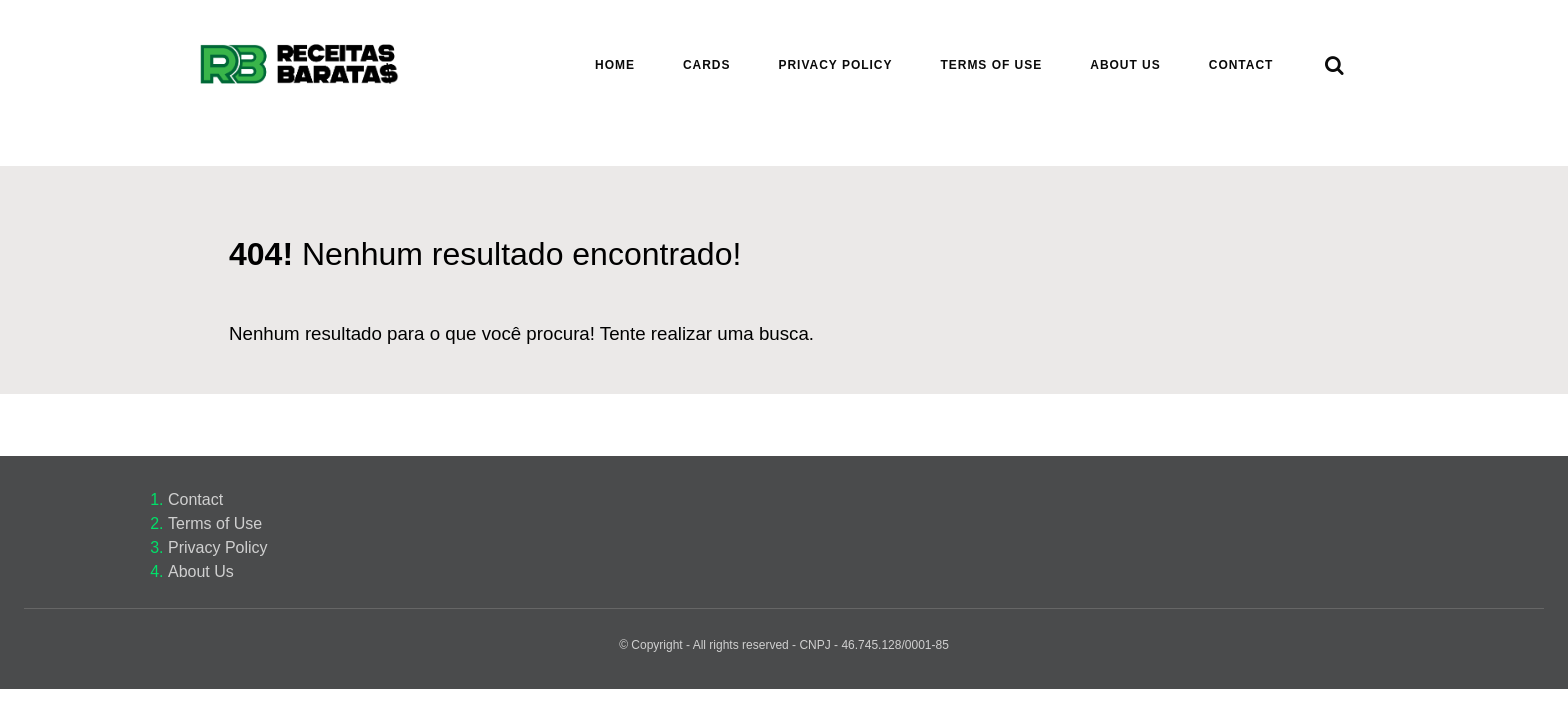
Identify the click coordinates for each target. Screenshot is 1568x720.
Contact (195, 499)
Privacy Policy (218, 547)
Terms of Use (215, 523)
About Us (201, 571)
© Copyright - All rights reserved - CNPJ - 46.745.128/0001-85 (784, 645)
